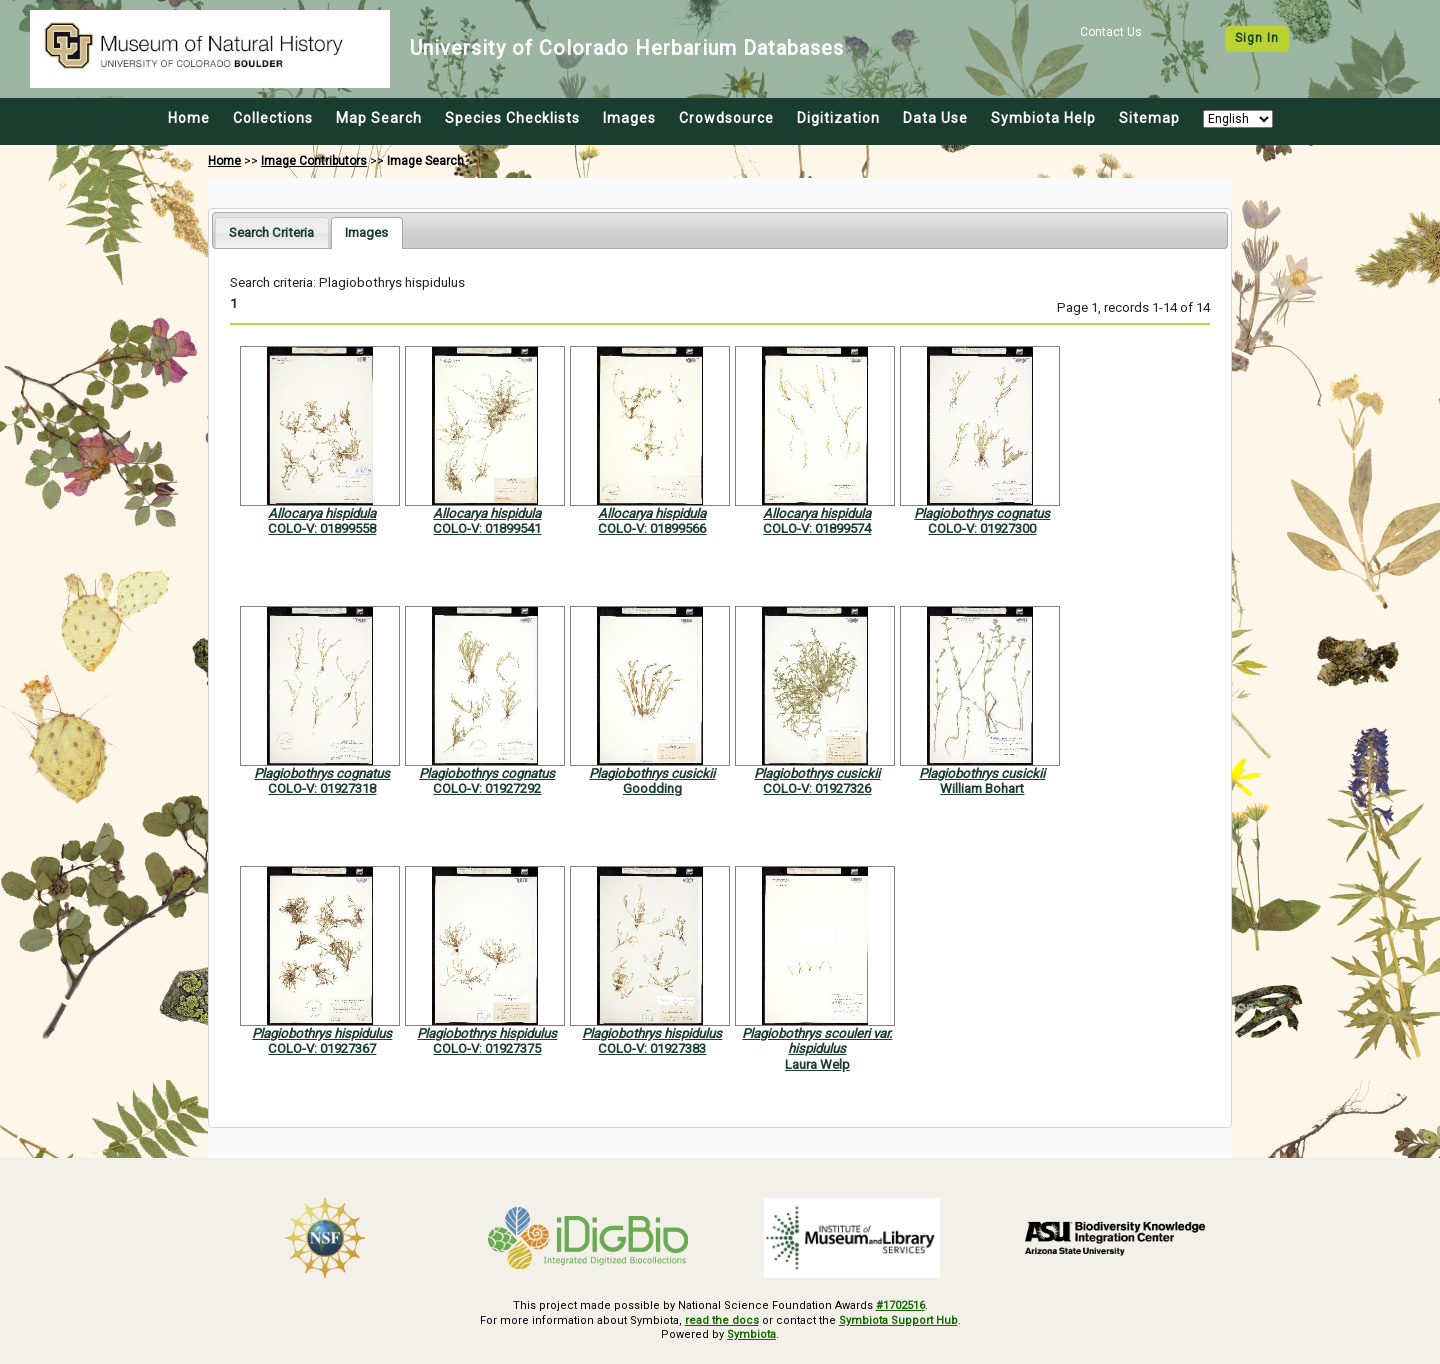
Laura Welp (817, 1064)
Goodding (652, 788)
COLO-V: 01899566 (652, 528)
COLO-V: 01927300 (982, 528)
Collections (273, 118)
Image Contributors (314, 161)
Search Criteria (271, 232)
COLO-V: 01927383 (652, 1048)
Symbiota (751, 1334)
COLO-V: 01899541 (487, 528)
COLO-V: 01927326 (817, 788)
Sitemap (1149, 118)
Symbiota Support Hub (898, 1320)
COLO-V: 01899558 (322, 528)
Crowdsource (726, 118)
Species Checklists (512, 118)
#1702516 (900, 1305)
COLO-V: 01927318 (322, 788)
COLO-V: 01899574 (817, 528)
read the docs (722, 1320)
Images (629, 118)
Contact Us (1111, 32)
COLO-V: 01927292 (487, 788)
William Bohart (982, 788)
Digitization (838, 118)
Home (189, 118)
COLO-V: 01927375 (487, 1048)
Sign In (1257, 38)
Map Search (379, 118)
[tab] (271, 232)
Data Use (935, 118)
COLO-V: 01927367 (322, 1048)
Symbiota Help (1043, 118)
